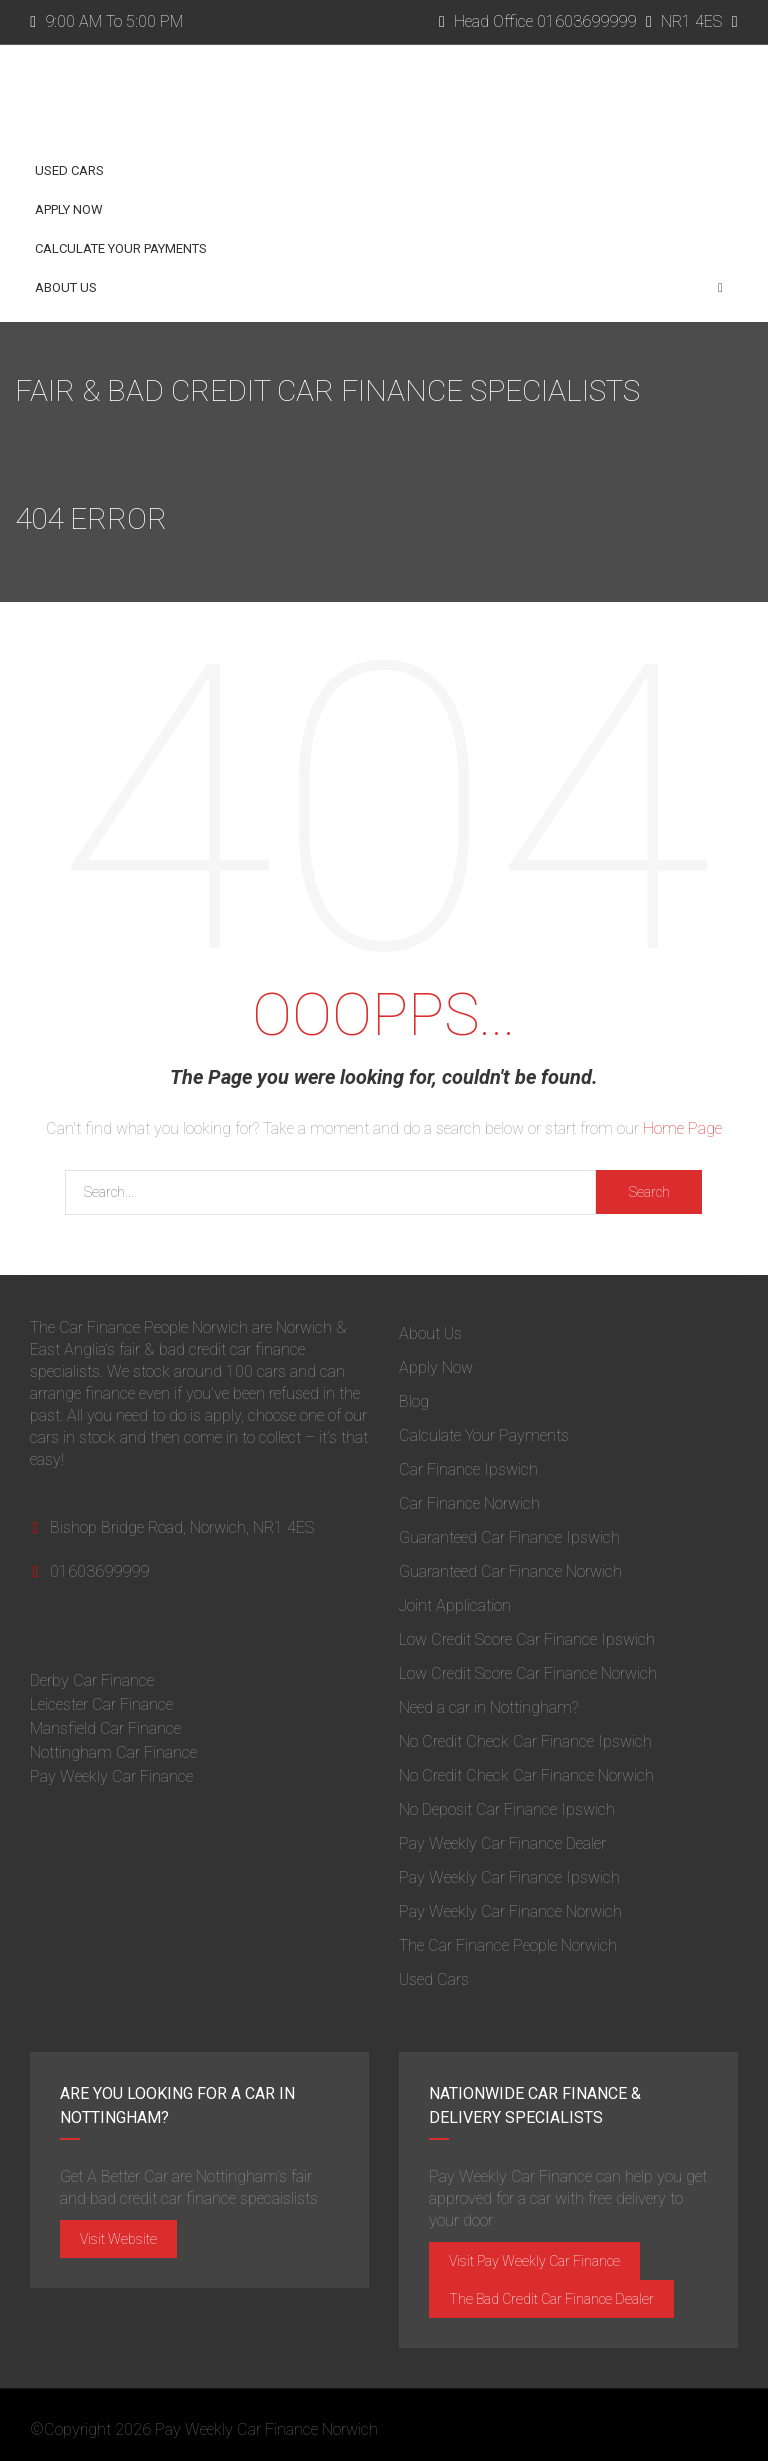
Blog (414, 1401)
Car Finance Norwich (469, 1503)
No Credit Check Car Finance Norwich (526, 1775)
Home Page (682, 1128)
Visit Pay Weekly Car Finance (534, 2261)
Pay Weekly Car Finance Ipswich (509, 1877)
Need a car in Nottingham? (488, 1707)
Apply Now (69, 209)
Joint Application (455, 1605)
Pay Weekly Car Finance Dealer (502, 1843)
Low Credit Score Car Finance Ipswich (527, 1639)
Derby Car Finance (92, 1680)
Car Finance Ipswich (468, 1469)
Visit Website (118, 2239)
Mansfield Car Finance (105, 1728)
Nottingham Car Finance (113, 1752)
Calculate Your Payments (121, 248)
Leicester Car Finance (101, 1704)
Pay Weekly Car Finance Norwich (510, 1911)
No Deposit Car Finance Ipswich (507, 1809)
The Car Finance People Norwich (508, 1945)
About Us (378, 287)
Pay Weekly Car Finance (111, 1776)
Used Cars (69, 170)
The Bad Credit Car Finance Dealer (551, 2299)
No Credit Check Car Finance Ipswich (525, 1741)
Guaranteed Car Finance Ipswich (509, 1537)
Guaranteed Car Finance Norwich (510, 1571)
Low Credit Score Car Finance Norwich (528, 1673)
